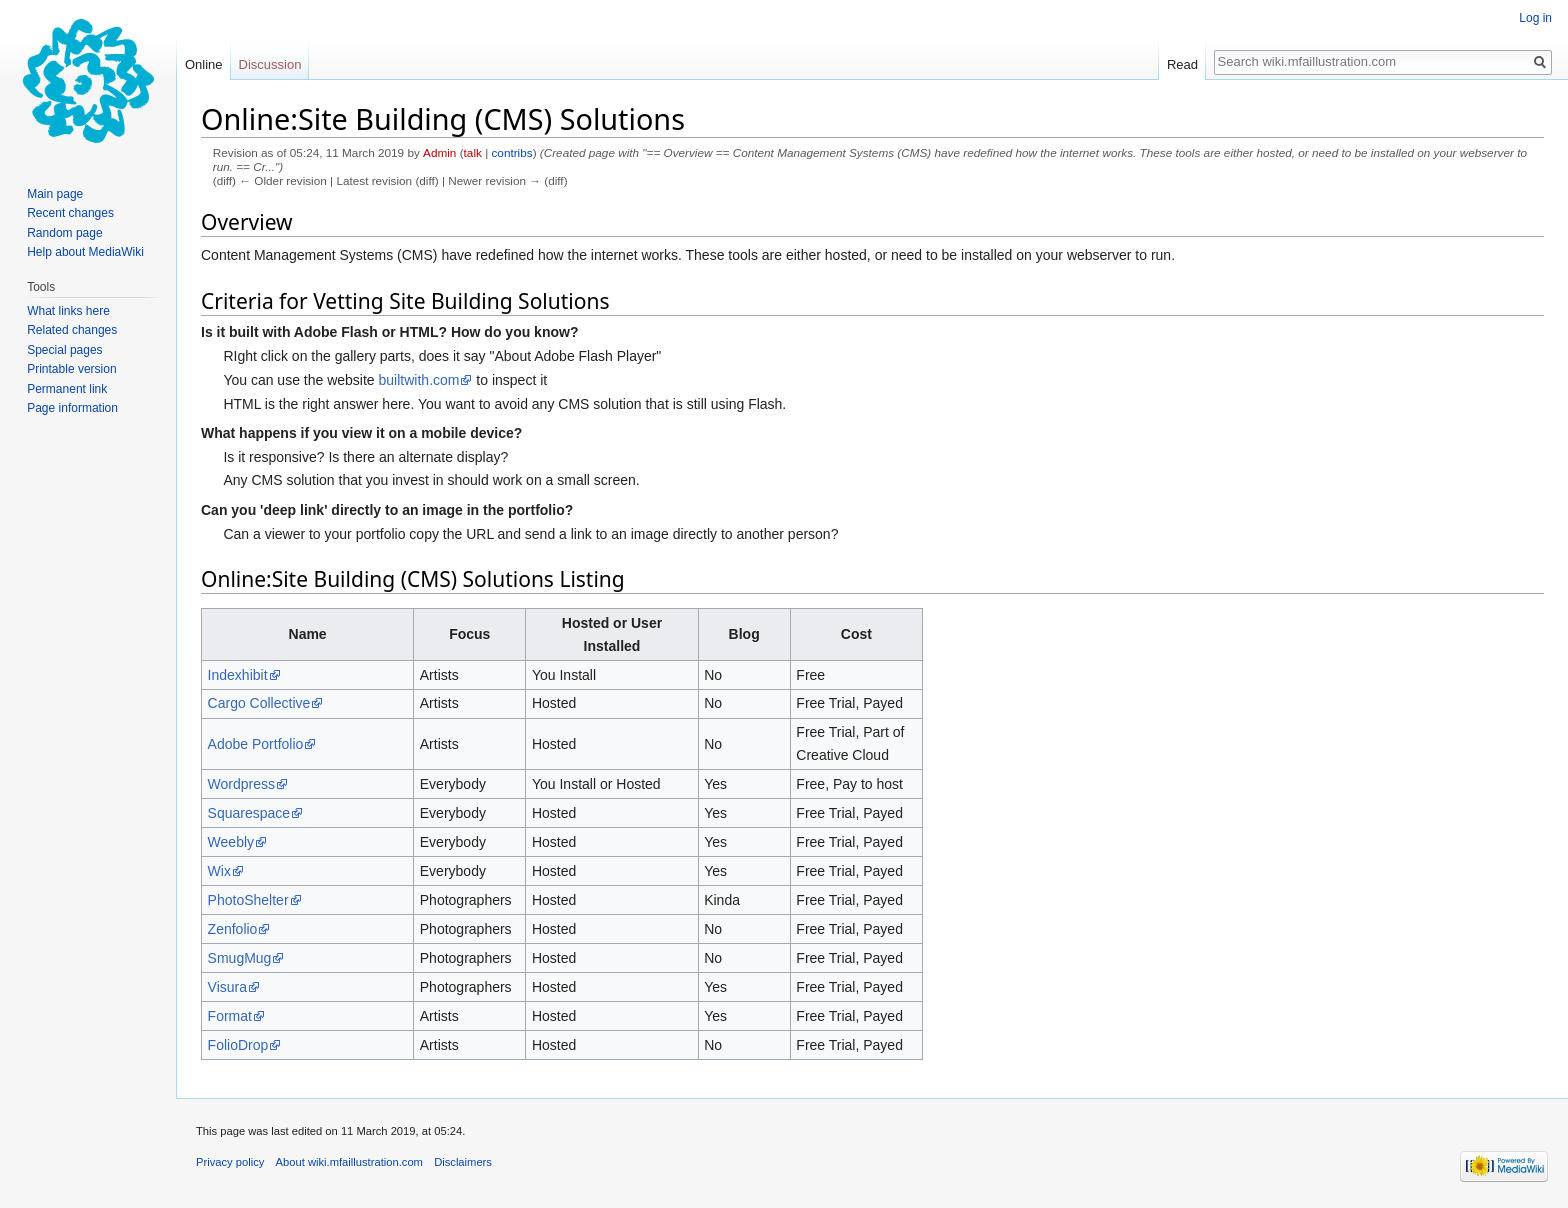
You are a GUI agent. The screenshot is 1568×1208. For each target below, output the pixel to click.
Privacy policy (230, 1162)
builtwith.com (419, 380)
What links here (68, 311)
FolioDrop (238, 1045)
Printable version (71, 369)
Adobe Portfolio (256, 744)
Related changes (72, 330)
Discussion (270, 64)
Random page (64, 233)
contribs (511, 152)
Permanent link (67, 389)
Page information (72, 408)
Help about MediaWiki (85, 252)
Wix (219, 871)
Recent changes (70, 213)
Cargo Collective (259, 703)
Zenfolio (233, 929)
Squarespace (249, 813)
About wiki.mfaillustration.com (349, 1162)
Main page (55, 194)
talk (473, 152)
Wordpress (241, 784)
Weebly (231, 842)
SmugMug (240, 958)
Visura (227, 987)
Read (1182, 64)
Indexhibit (238, 675)
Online (204, 64)
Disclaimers (463, 1162)
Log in (1535, 18)
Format (230, 1016)
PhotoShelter (248, 900)
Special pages (64, 350)
